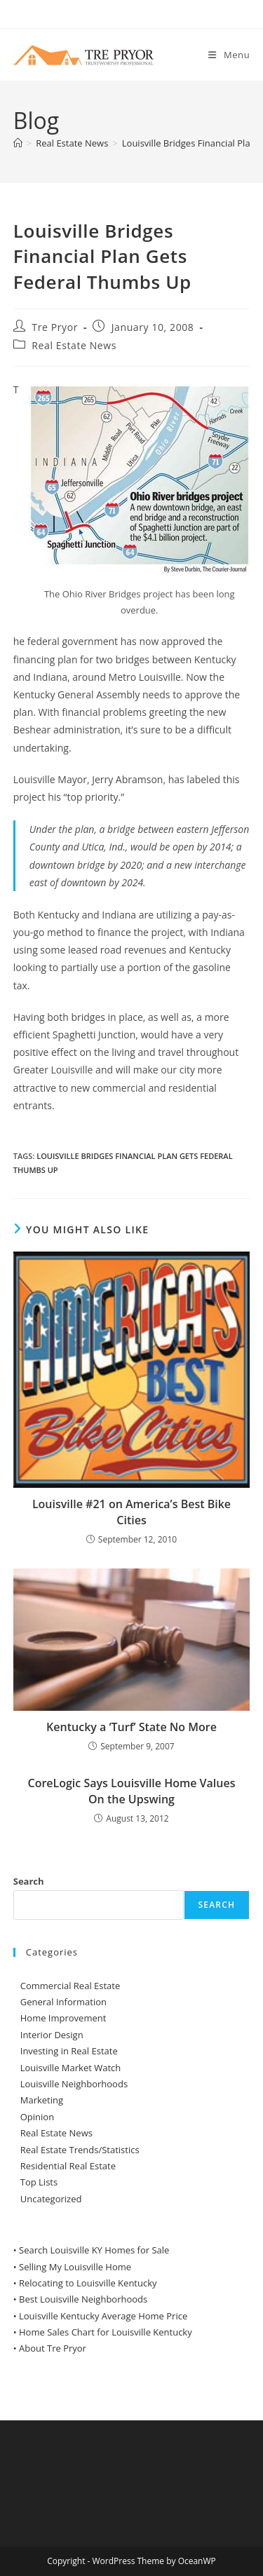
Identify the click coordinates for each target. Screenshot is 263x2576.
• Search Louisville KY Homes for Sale (91, 2250)
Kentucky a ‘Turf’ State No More (131, 1727)
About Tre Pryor (52, 2348)
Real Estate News (74, 345)
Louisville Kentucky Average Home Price (103, 2316)
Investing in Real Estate (69, 2051)
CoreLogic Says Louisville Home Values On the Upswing (132, 1790)
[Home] (17, 143)
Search (28, 1881)
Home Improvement (63, 2018)
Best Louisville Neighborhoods (83, 2299)
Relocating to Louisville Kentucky (88, 2283)
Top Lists (39, 2182)
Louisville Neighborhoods (74, 2083)
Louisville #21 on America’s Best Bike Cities (131, 1511)
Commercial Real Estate (70, 1985)
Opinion (37, 2116)
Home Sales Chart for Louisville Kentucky (105, 2332)
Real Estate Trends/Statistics (80, 2149)
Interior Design (51, 2034)
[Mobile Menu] (229, 54)
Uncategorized (51, 2198)
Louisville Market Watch (70, 2067)
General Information (63, 2001)
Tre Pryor (55, 327)
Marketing (41, 2100)
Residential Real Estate (68, 2166)
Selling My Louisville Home (75, 2266)
